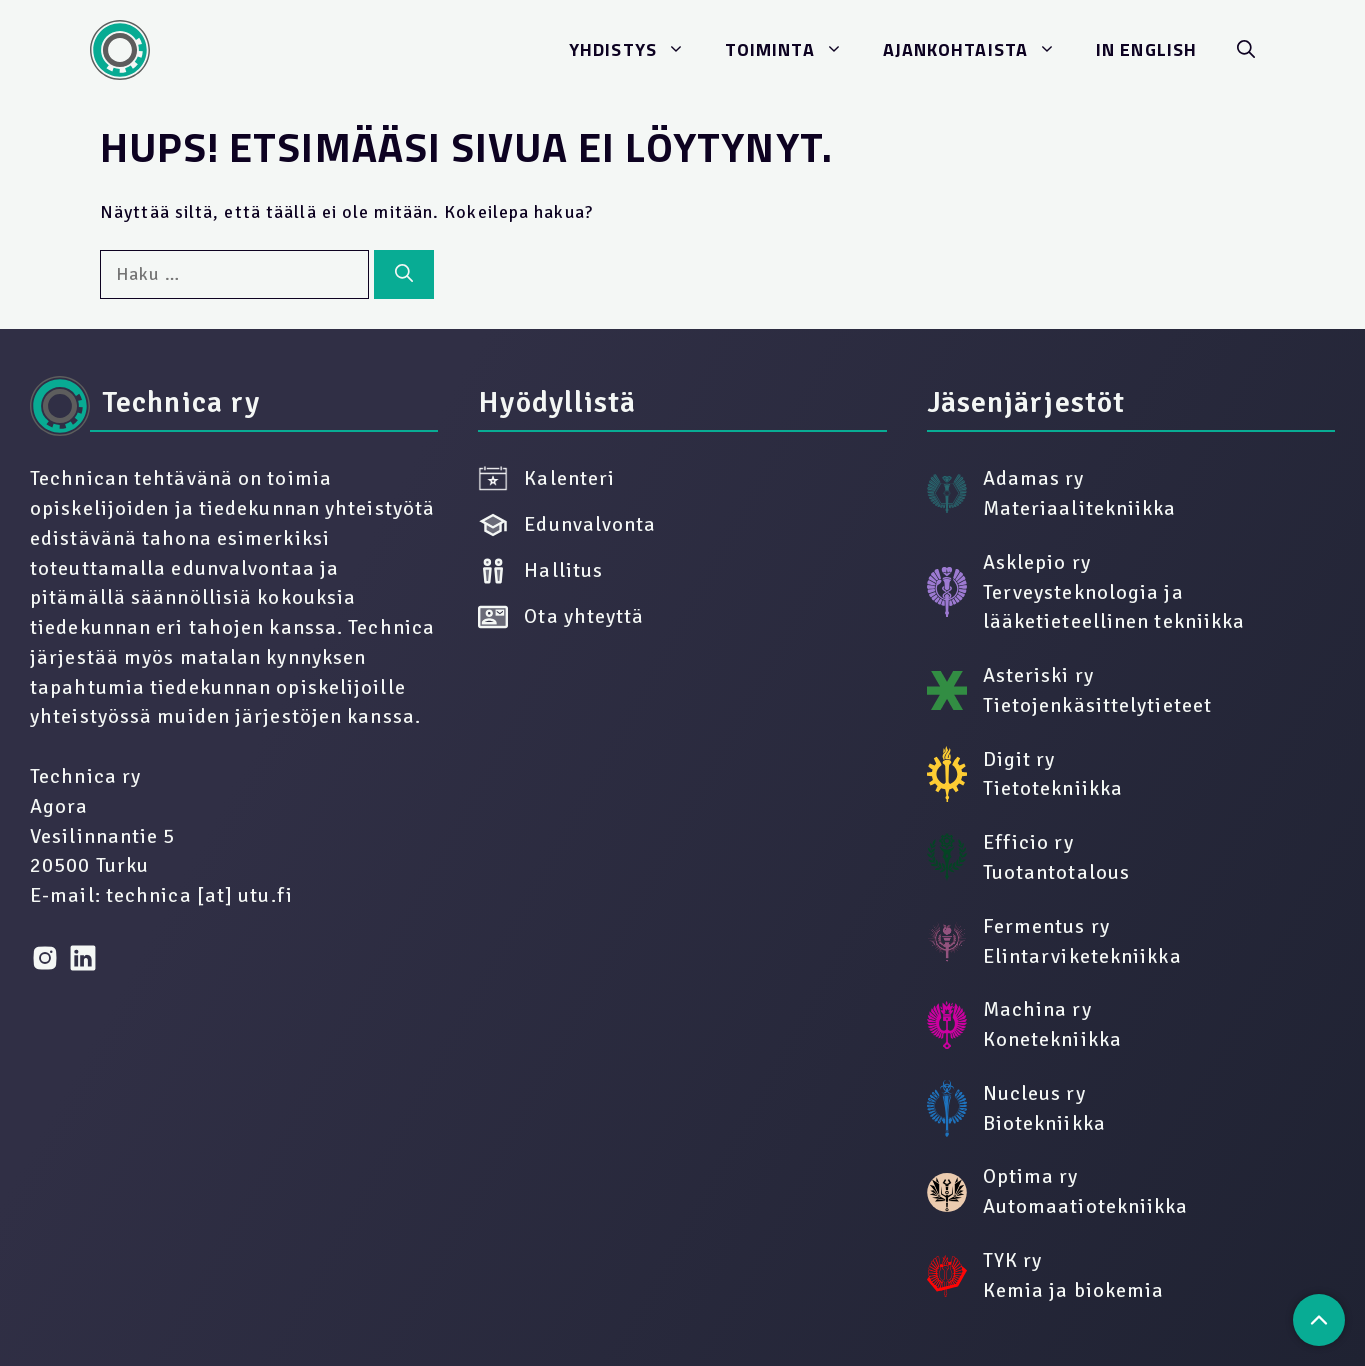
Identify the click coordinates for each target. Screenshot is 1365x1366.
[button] (1246, 50)
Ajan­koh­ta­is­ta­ (979, 50)
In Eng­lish (1146, 49)
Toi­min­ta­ (794, 50)
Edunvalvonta (567, 525)
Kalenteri (546, 479)
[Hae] (404, 274)
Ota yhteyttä (561, 617)
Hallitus (540, 571)
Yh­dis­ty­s (637, 50)
